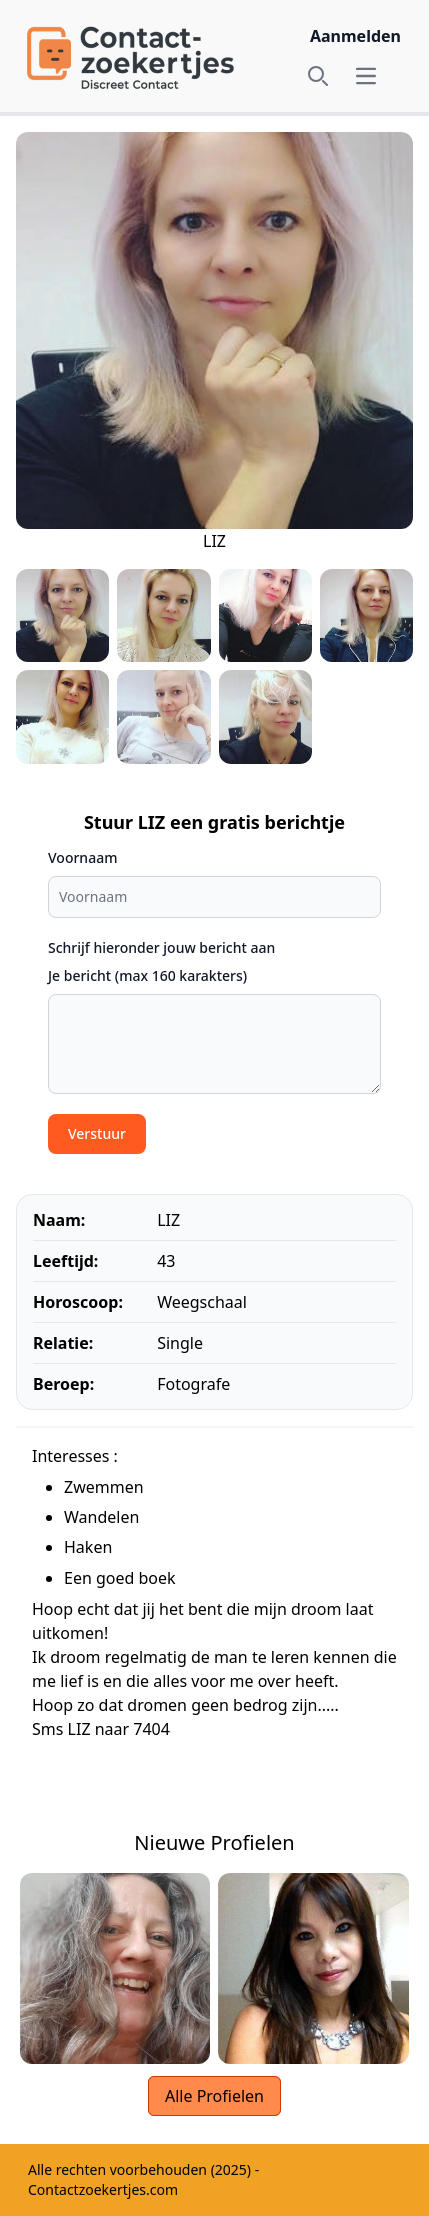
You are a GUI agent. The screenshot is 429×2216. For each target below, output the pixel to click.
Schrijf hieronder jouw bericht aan (161, 947)
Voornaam (82, 857)
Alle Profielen (214, 2096)
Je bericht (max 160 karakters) (147, 975)
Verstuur (97, 1133)
